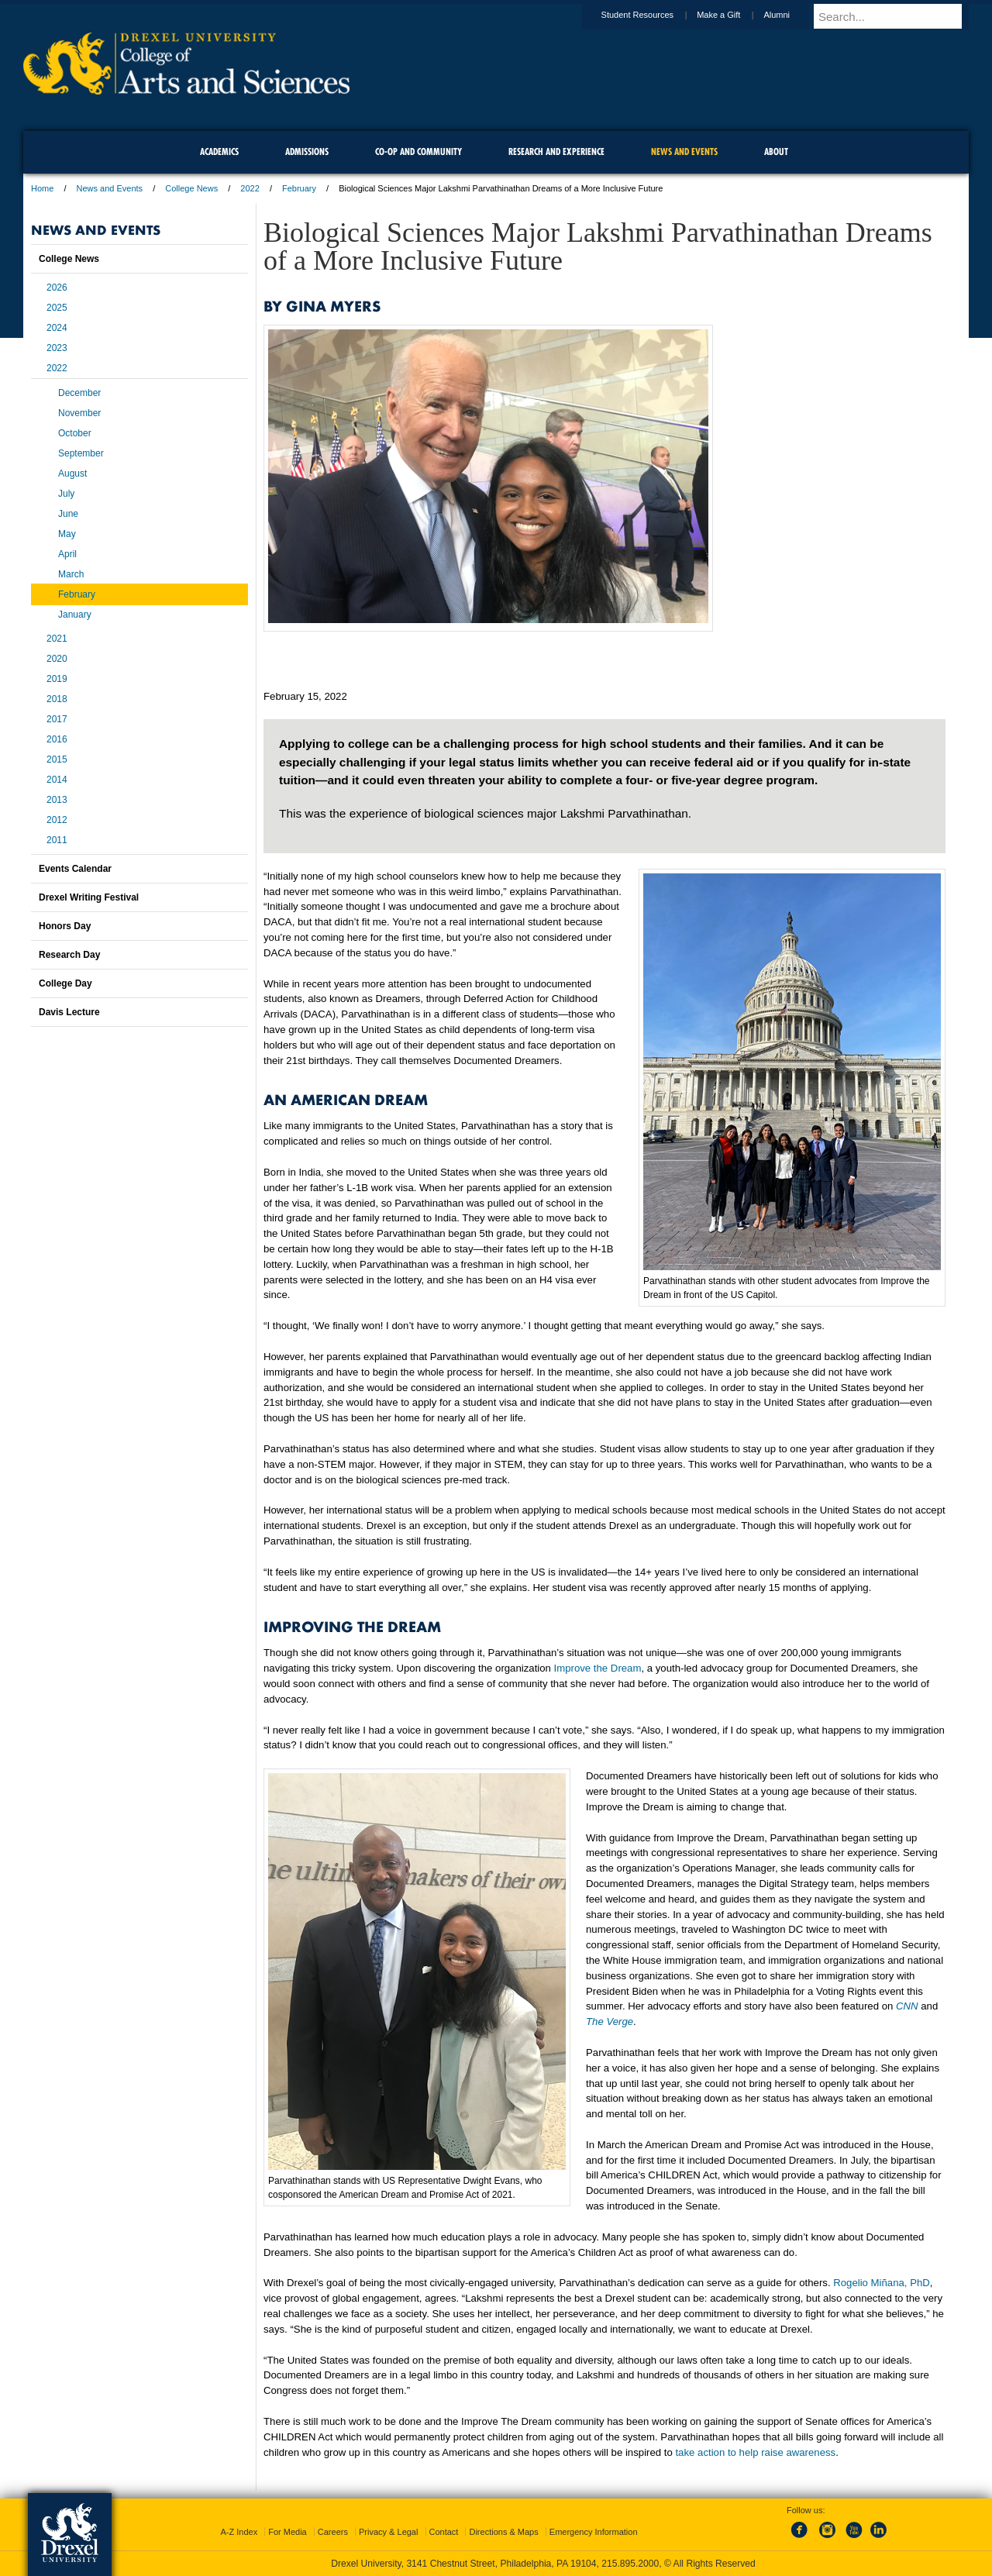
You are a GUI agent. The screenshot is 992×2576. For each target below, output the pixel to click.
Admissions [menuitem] (307, 151)
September (81, 453)
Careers (333, 2531)
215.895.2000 (630, 2563)
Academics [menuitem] (219, 151)
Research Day (69, 954)
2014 (56, 779)
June (68, 513)
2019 (56, 678)
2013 (56, 799)
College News (191, 188)
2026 (56, 287)
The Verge (609, 2021)
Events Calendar (75, 868)
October (74, 433)
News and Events (110, 188)
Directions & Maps (503, 2531)
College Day (65, 983)
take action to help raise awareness (755, 2452)
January (74, 614)
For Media (287, 2531)
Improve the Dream (598, 1668)
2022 (249, 188)
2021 (56, 638)
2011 (56, 840)
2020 (56, 658)
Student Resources (652, 14)
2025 (56, 307)
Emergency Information (593, 2531)
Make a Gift (733, 14)
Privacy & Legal (388, 2531)
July (66, 493)
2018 (56, 699)
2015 (56, 759)
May (67, 534)
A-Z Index (238, 2531)
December (79, 392)
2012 (56, 819)
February (299, 188)
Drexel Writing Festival (89, 897)
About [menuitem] (776, 151)
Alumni (791, 14)
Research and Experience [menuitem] (556, 151)
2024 (56, 327)
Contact (444, 2531)
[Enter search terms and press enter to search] (898, 16)
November (79, 413)
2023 (56, 348)
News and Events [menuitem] (684, 151)
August (72, 473)
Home (42, 188)
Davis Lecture (69, 1012)
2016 (56, 739)
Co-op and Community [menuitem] (418, 151)
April (67, 554)
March (71, 574)
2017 (56, 719)
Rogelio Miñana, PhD (881, 2282)
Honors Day (65, 926)
